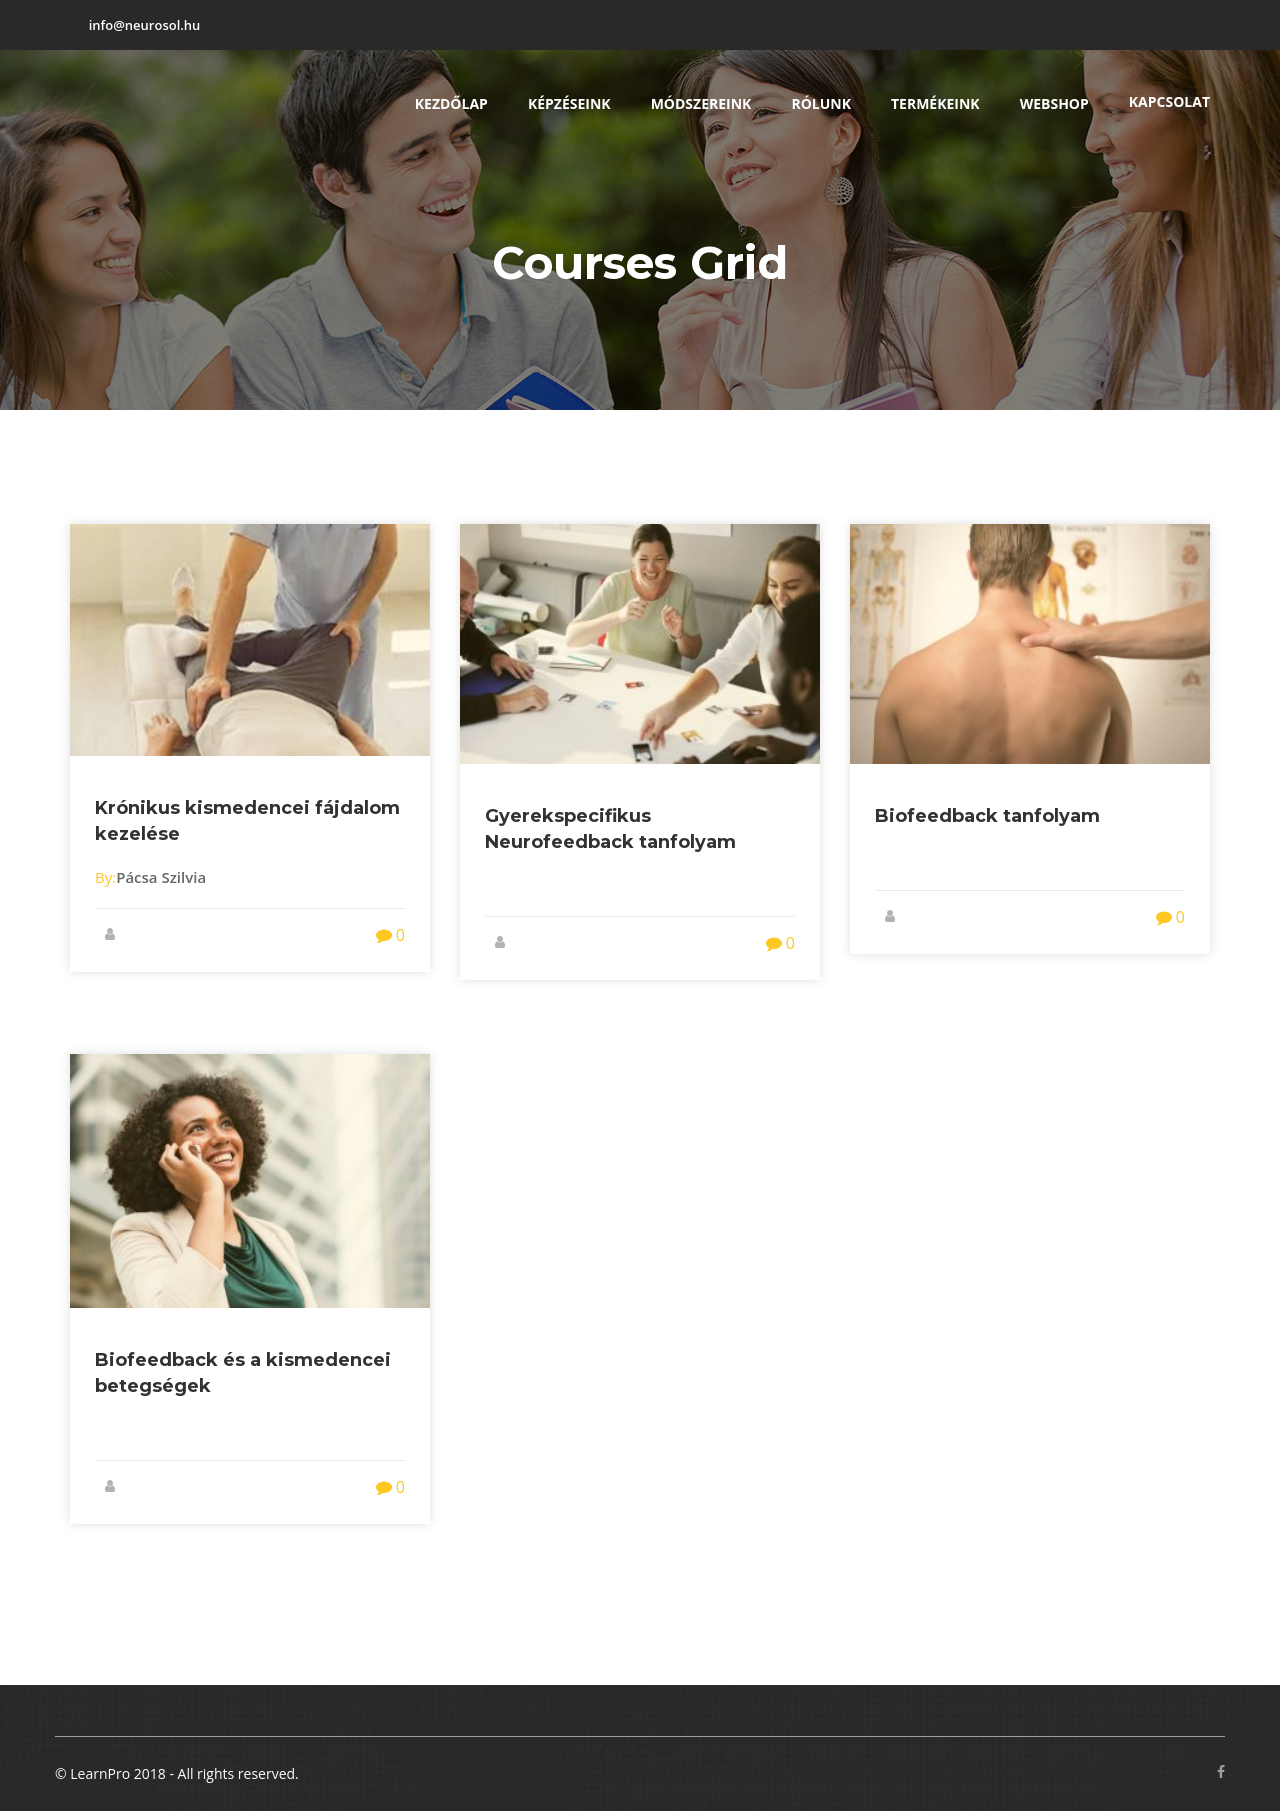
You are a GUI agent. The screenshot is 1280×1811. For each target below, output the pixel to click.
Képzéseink (569, 103)
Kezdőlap (451, 103)
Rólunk (821, 103)
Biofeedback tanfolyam (987, 816)
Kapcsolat (1169, 101)
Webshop (1054, 103)
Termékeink (935, 103)
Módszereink (701, 103)
